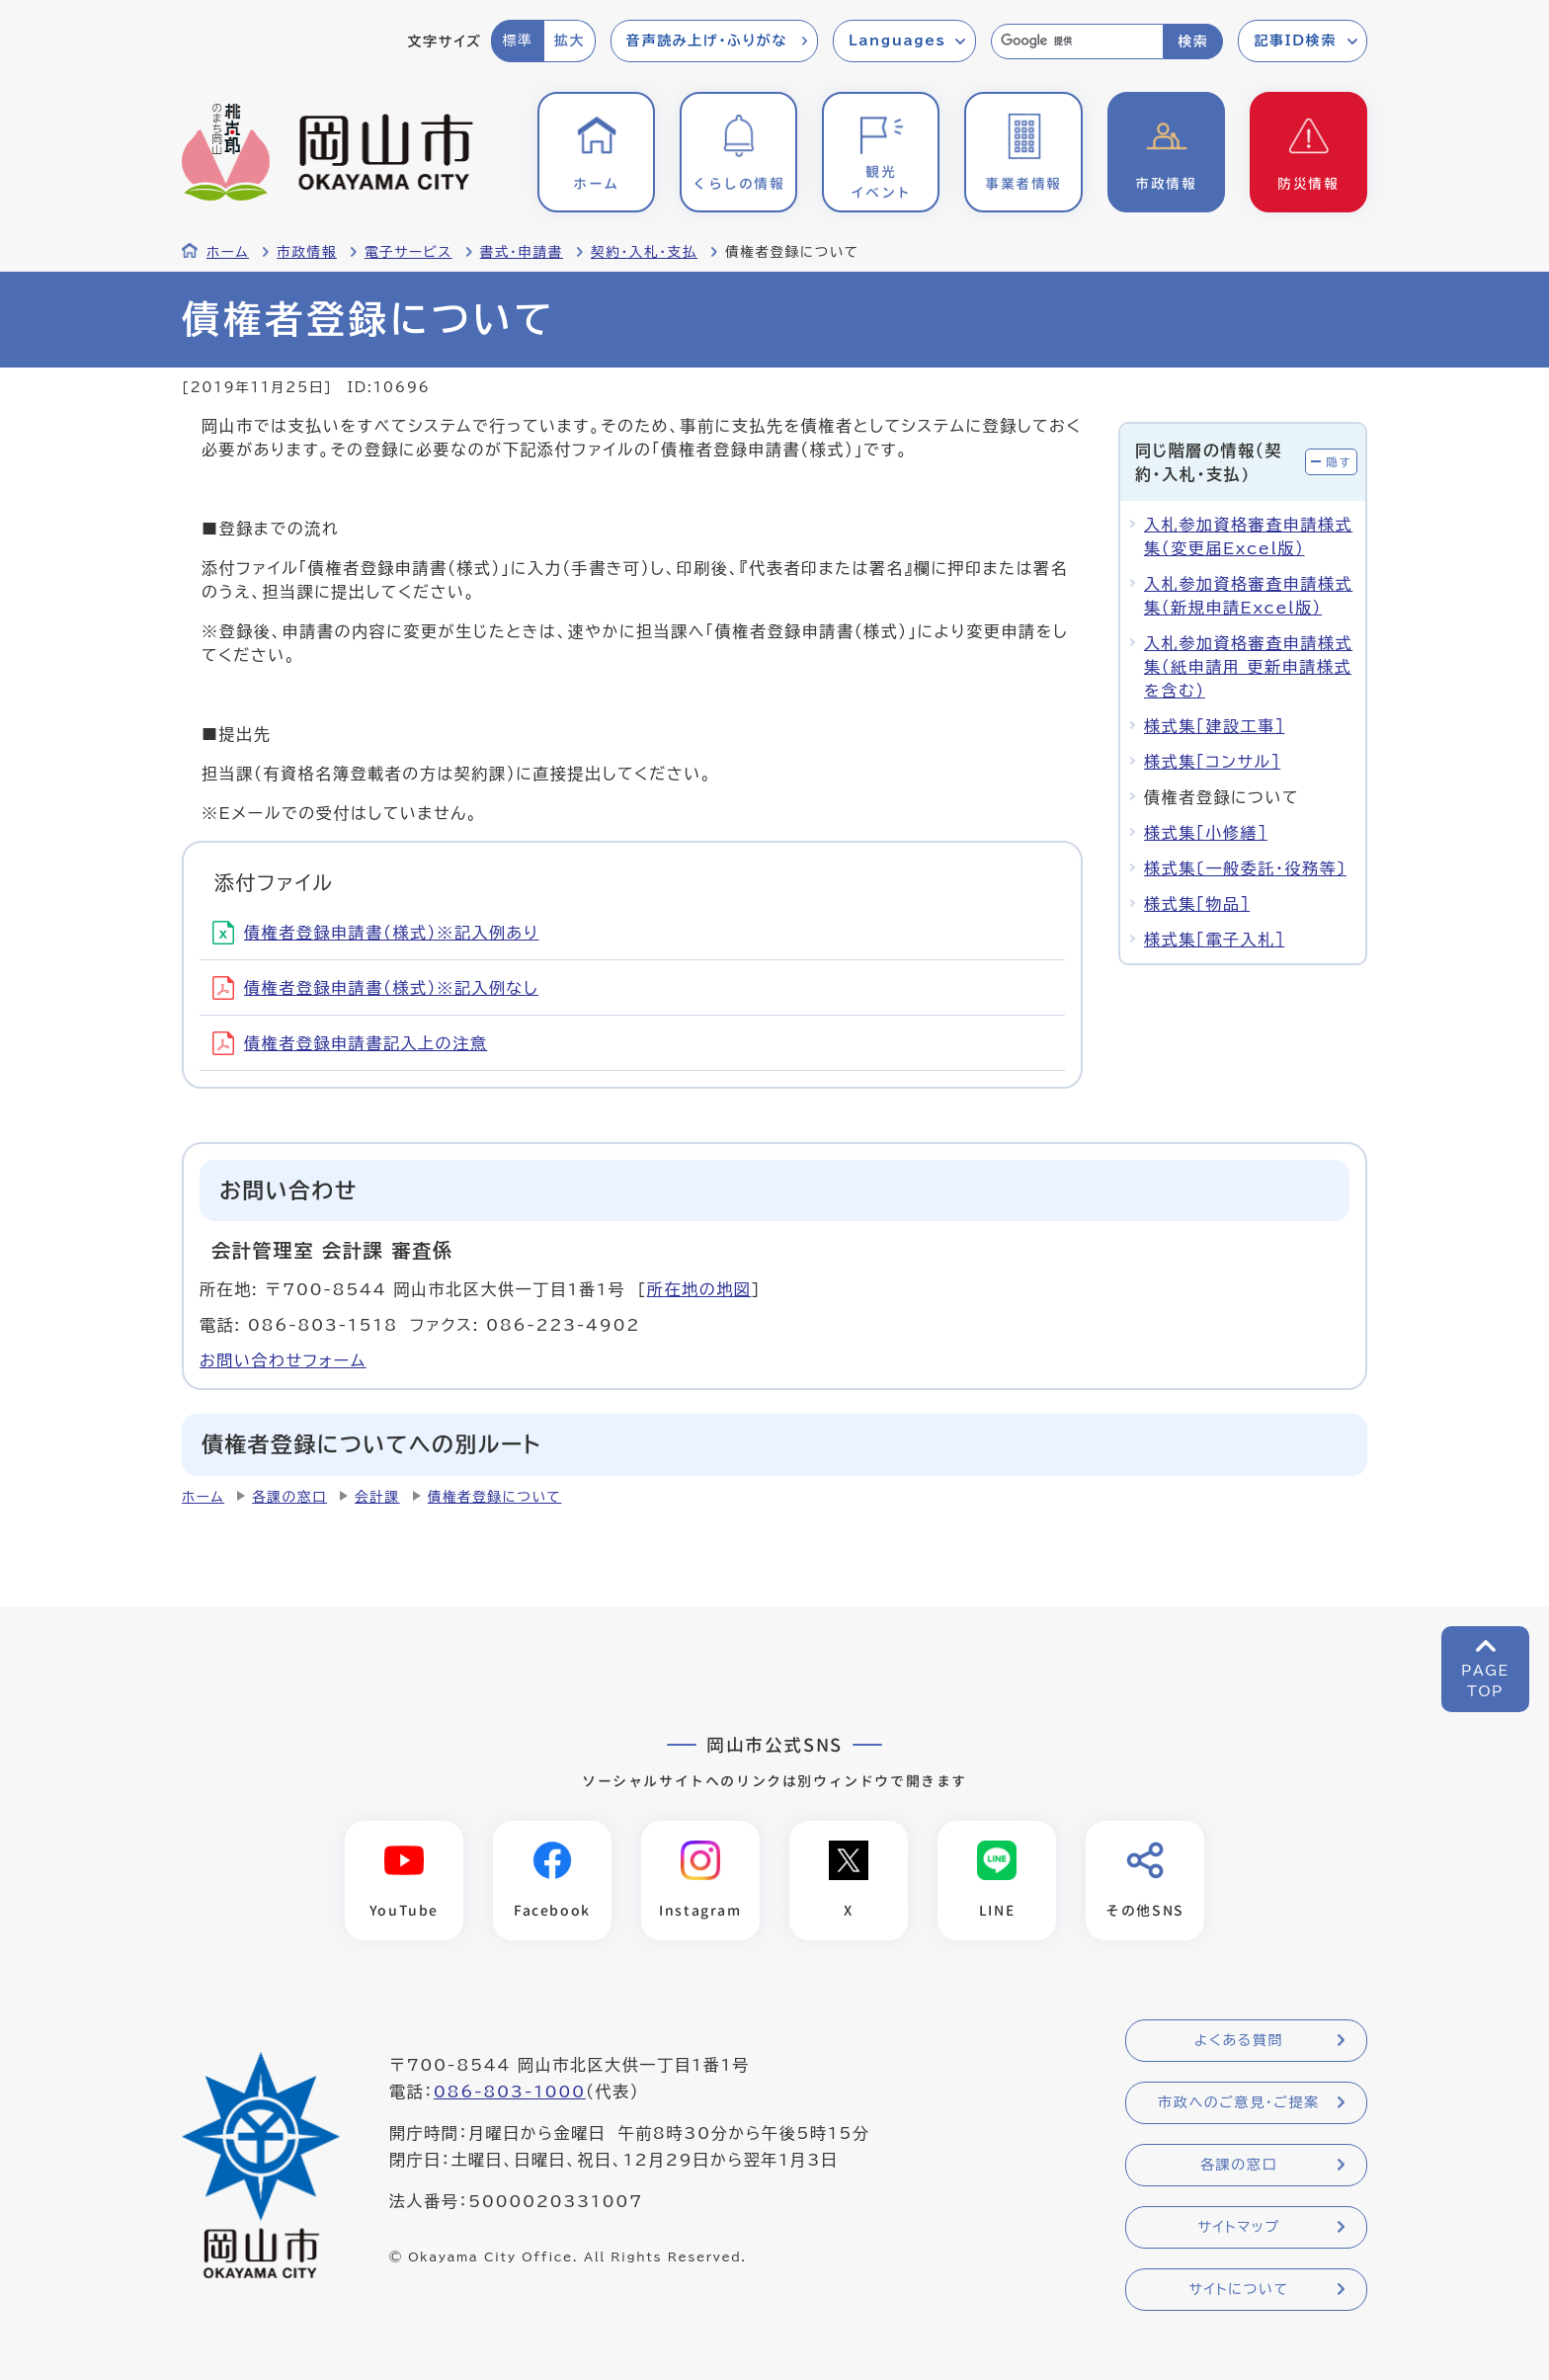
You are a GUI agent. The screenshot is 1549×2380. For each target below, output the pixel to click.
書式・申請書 (521, 252)
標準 (517, 40)
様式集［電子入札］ (1214, 939)
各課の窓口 (289, 1497)
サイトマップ (1238, 2227)
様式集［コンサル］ (1212, 762)
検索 (1193, 41)
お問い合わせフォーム (283, 1360)
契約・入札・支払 (644, 252)
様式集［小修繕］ (1205, 833)
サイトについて (1238, 2289)
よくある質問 (1238, 2040)
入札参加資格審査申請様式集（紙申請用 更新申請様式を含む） (1248, 666)
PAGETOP (1485, 1681)
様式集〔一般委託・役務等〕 (1245, 868)
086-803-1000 (510, 2091)
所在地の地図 (699, 1289)
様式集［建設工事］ (1214, 726)
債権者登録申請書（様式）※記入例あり (375, 933)
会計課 (377, 1497)
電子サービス (408, 252)
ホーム (227, 252)
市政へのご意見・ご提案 (1239, 2102)
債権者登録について (495, 1497)
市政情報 (307, 252)
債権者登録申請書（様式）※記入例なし (375, 988)
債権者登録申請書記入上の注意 (349, 1043)
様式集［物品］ (1197, 904)
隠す (1338, 461)
